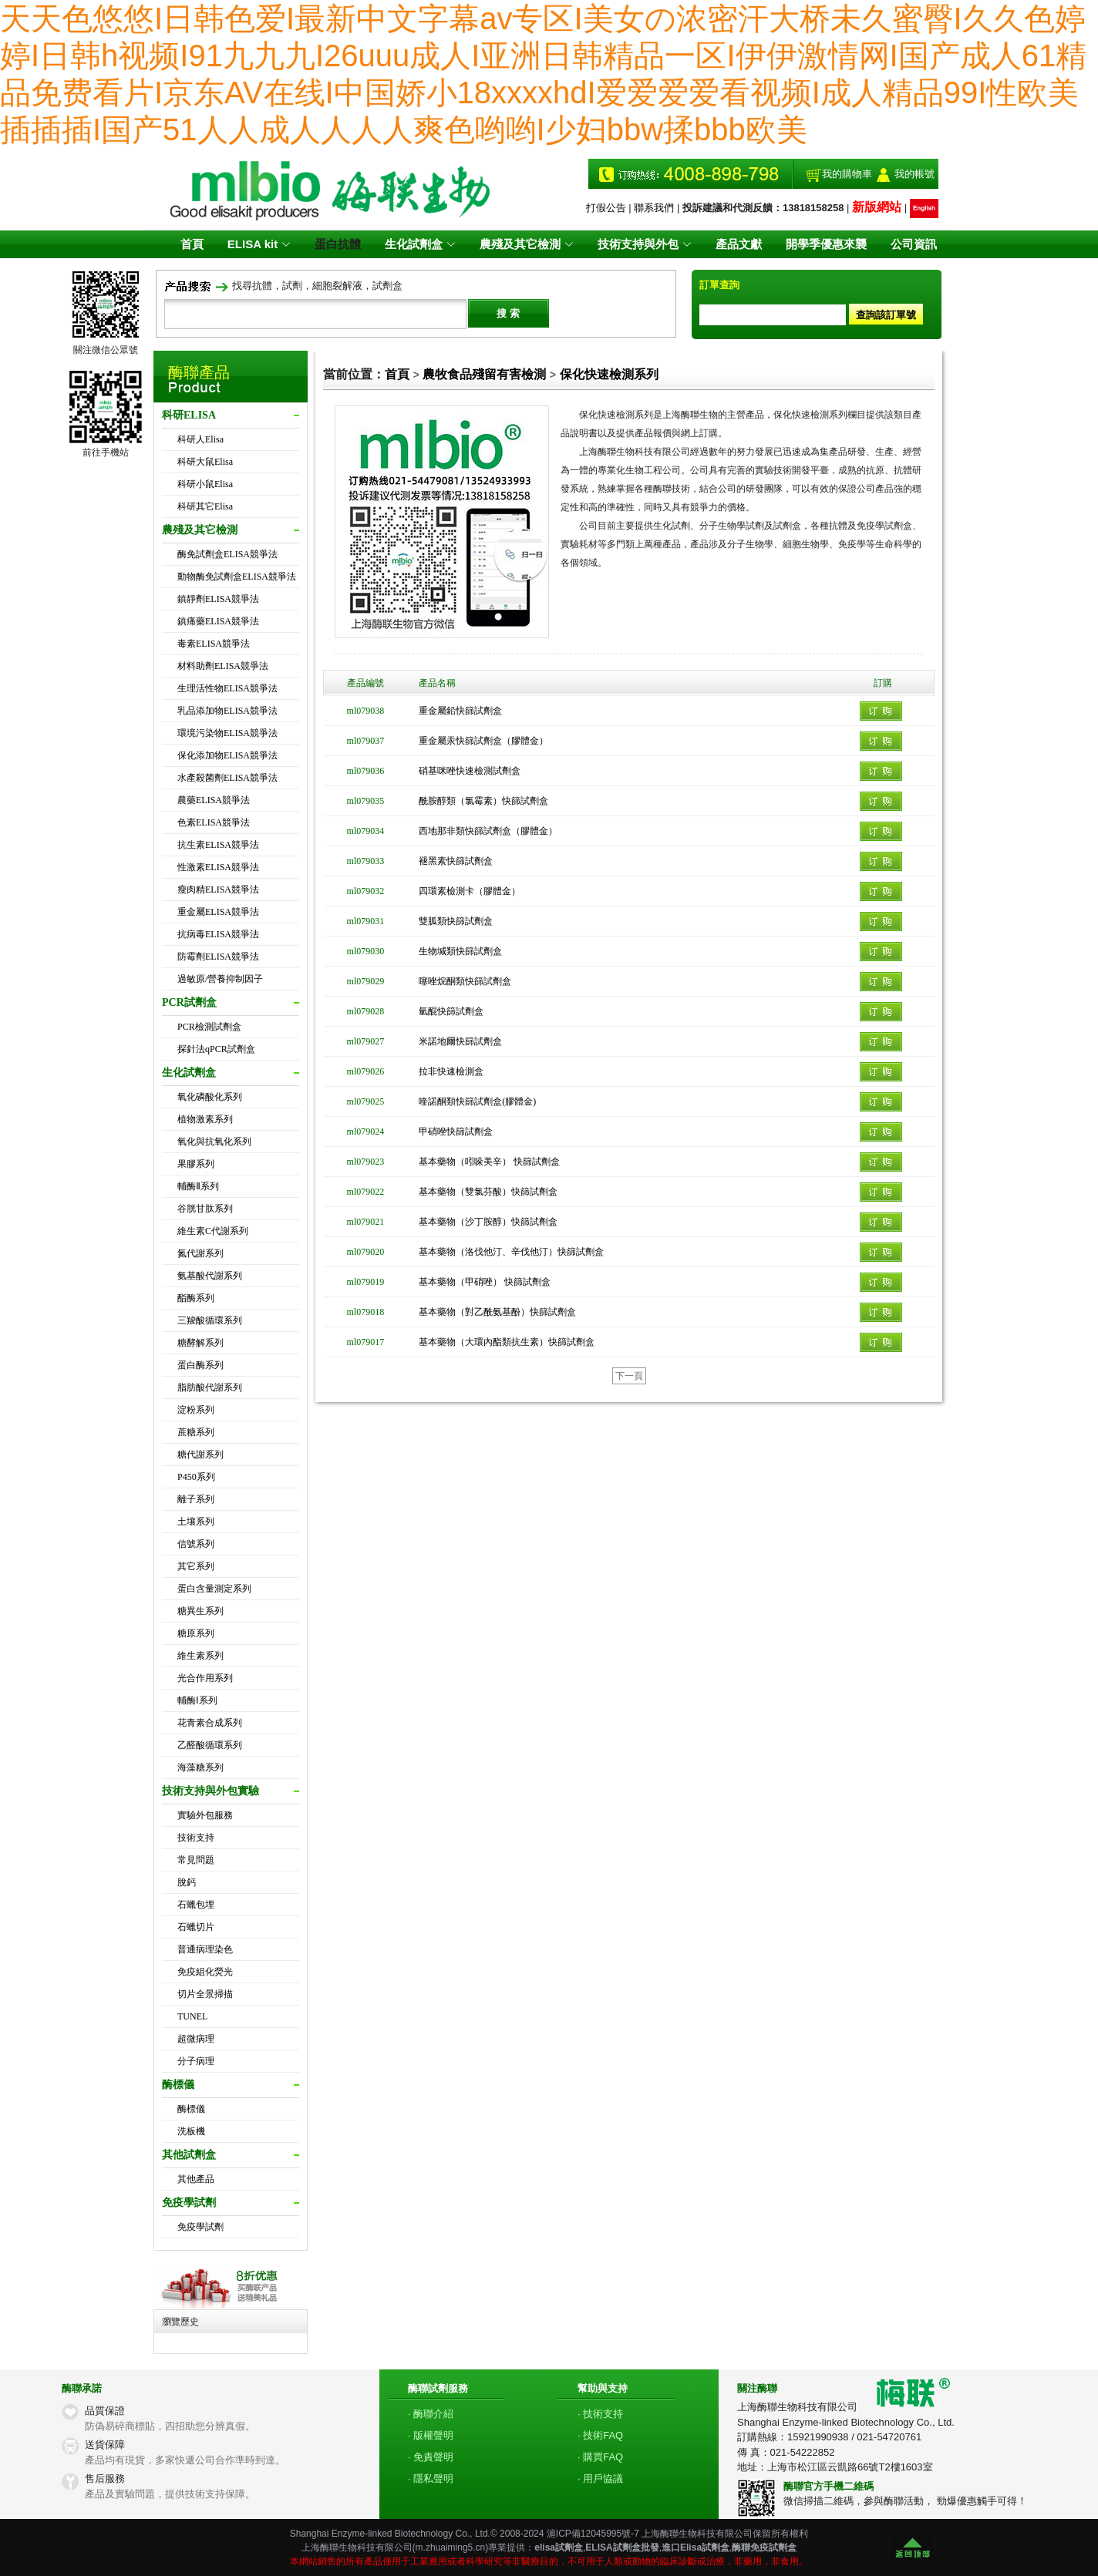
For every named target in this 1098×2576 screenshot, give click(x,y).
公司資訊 (914, 244)
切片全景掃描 (205, 1994)
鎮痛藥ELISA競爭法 (218, 621)
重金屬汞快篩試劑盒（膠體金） (483, 740)
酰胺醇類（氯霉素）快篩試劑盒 (483, 800)
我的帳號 (914, 174)
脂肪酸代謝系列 (209, 1387)
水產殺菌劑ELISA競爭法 (227, 777)
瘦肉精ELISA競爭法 (218, 889)
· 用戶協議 (600, 2478)
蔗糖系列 (195, 1432)
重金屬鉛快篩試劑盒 (460, 710)
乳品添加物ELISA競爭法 (227, 710)
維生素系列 (200, 1655)
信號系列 (195, 1544)
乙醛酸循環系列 (209, 1745)
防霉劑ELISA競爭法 (218, 956)
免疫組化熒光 (205, 1971)
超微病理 (195, 2038)
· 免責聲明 (430, 2457)
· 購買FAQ (600, 2457)
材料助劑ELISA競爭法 (222, 666)
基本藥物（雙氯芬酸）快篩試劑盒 (488, 1191)
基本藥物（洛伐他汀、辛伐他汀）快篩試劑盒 (511, 1251)
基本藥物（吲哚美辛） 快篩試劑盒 (489, 1161)
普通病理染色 (205, 1949)
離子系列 (195, 1499)
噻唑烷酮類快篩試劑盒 (465, 981)
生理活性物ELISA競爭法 (227, 688)
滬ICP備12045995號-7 (593, 2533)
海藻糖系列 (200, 1767)
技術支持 (195, 1837)
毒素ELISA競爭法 (213, 643)
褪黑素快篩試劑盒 (456, 861)
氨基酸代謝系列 (209, 1275)
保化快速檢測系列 (609, 374)
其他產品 (195, 2179)
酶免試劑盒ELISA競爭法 (227, 554)
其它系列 (195, 1566)
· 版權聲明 (430, 2435)
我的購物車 (847, 174)
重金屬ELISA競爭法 (218, 911)
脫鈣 (186, 1882)
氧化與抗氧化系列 (214, 1141)
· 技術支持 (600, 2414)
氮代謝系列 (200, 1253)
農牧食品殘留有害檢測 (484, 374)
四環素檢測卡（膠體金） (469, 891)
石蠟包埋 (195, 1904)
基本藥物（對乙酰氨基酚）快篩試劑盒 (497, 1311)
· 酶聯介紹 (430, 2414)
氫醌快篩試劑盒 (451, 1011)
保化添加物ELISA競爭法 (227, 755)
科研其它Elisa (205, 506)
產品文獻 (739, 244)
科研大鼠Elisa (205, 461)
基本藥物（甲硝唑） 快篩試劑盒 (485, 1281)
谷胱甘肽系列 (205, 1208)
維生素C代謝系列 (212, 1231)
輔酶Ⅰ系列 (197, 1700)
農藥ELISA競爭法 (213, 800)
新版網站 (876, 207)
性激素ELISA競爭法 (218, 867)
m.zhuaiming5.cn (451, 2547)
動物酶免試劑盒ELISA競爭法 (236, 576)
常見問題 (195, 1860)
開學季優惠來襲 (826, 244)
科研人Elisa (200, 439)
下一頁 (629, 1375)
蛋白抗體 (338, 244)
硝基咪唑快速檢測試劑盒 (469, 770)
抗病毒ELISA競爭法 (218, 934)
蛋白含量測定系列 (214, 1588)
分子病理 (195, 2061)
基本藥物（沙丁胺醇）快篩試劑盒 (488, 1221)
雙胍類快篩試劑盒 (456, 921)
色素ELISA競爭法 (213, 822)
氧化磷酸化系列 (209, 1096)
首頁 (192, 244)
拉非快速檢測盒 (451, 1071)
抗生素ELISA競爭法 (218, 844)
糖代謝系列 (200, 1454)
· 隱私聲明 (430, 2478)
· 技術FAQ (600, 2435)
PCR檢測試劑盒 (209, 1026)
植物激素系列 (205, 1119)
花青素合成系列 (209, 1722)
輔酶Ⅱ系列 (198, 1186)
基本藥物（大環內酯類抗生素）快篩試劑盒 (506, 1342)
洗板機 (191, 2131)
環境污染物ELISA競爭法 (227, 733)
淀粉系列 (195, 1409)
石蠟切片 (195, 1927)
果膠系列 (195, 1164)
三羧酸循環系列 (209, 1320)
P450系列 (196, 1476)
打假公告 (606, 208)
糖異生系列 (200, 1611)
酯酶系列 (195, 1298)
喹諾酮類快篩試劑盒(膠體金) (477, 1101)
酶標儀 (191, 2109)
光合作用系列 (205, 1678)
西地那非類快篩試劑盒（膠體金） (488, 831)
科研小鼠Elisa (205, 484)
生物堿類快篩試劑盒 (460, 951)
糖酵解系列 (200, 1342)
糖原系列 (195, 1633)
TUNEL (192, 2016)
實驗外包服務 (205, 1815)
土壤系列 (195, 1521)
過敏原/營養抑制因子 (220, 979)
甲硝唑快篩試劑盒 (456, 1131)
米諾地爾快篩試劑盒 (460, 1041)
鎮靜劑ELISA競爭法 (218, 599)
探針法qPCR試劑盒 (216, 1049)
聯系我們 (654, 208)
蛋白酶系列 (200, 1365)
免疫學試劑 (200, 2226)
